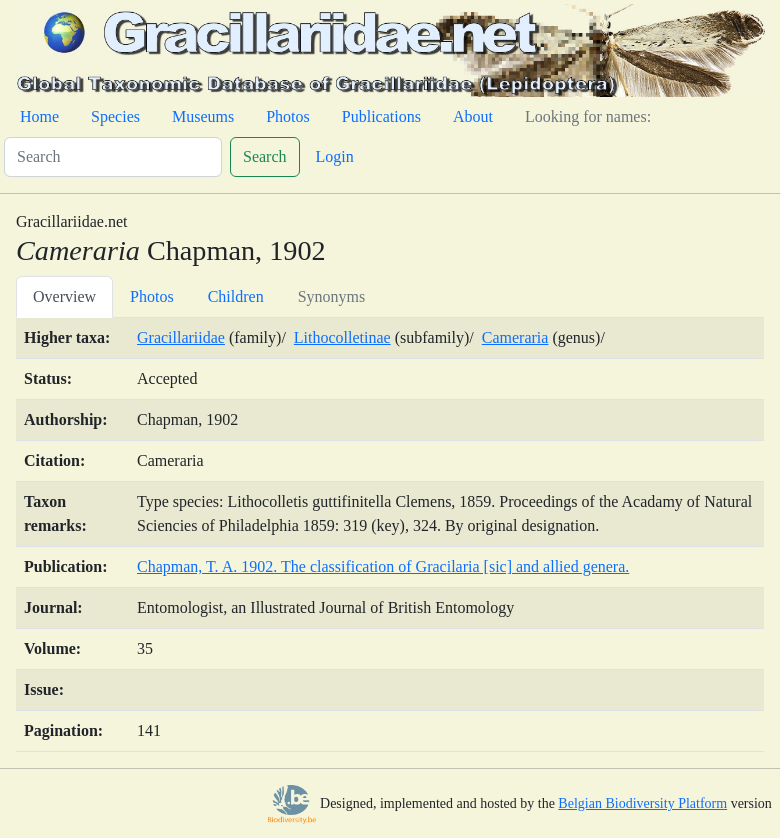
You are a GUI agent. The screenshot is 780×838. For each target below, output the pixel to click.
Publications (381, 116)
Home (39, 116)
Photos (288, 116)
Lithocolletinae (342, 337)
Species (115, 116)
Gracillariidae (181, 337)
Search (265, 156)
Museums (203, 116)
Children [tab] (236, 296)
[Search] (113, 157)
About (473, 116)
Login (335, 156)
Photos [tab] (152, 296)
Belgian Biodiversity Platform (642, 803)
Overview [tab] (64, 296)
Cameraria (515, 337)
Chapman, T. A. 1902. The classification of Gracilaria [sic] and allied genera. (383, 566)
